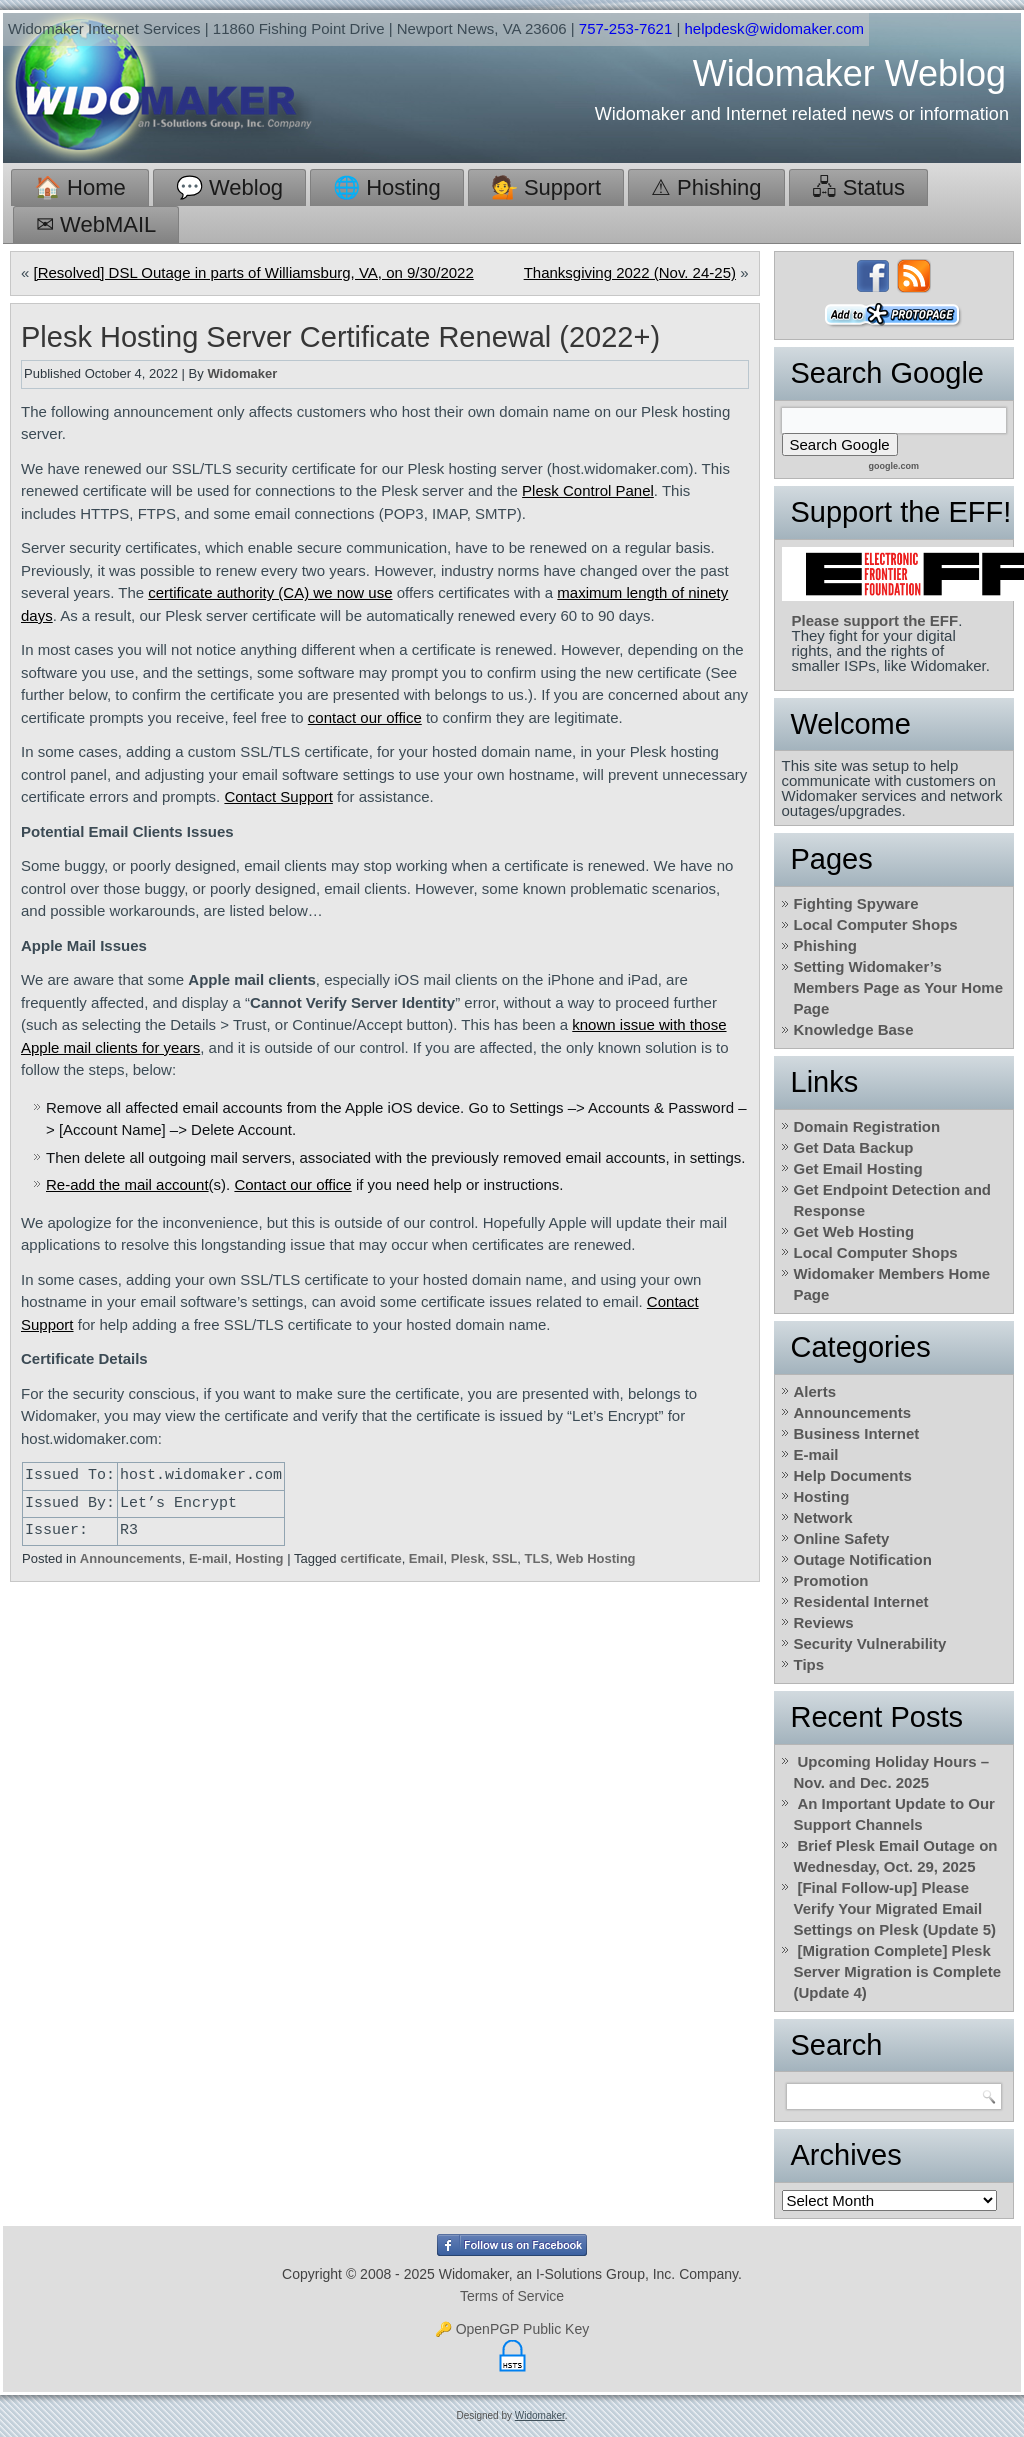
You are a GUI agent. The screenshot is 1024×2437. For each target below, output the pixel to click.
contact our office (365, 717)
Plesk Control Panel (588, 490)
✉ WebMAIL (96, 224)
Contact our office (292, 1184)
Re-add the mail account (127, 1184)
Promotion (831, 1580)
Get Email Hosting (858, 1168)
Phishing (825, 945)
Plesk (468, 1558)
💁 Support (546, 187)
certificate (370, 1558)
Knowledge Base (854, 1029)
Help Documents (853, 1475)
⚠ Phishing (706, 187)
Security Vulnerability (870, 1643)
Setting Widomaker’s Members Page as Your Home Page (899, 987)
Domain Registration (867, 1126)
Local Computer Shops (876, 924)
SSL (504, 1558)
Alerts (815, 1391)
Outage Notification (863, 1559)
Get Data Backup (854, 1147)
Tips (809, 1664)
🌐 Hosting (387, 187)
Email (426, 1558)
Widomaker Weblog (849, 73)
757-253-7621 (625, 28)
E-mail (208, 1558)
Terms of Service (512, 2296)
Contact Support (278, 796)
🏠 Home (80, 187)
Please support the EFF (875, 620)
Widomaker (242, 373)
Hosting (259, 1558)
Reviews (824, 1622)
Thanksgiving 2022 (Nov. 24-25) (630, 272)
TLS (537, 1558)
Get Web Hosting (854, 1231)
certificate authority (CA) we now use (270, 592)
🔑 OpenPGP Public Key (512, 2329)
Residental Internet (861, 1601)
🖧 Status (858, 187)
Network (823, 1517)
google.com (893, 466)
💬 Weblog (229, 187)
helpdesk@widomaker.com (774, 28)
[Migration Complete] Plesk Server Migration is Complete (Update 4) (898, 1971)
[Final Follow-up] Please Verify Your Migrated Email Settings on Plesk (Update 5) (895, 1908)
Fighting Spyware (856, 903)
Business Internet (857, 1433)
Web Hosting (595, 1558)
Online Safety (842, 1538)
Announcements (131, 1558)
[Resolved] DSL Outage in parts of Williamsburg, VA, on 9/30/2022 (254, 272)
